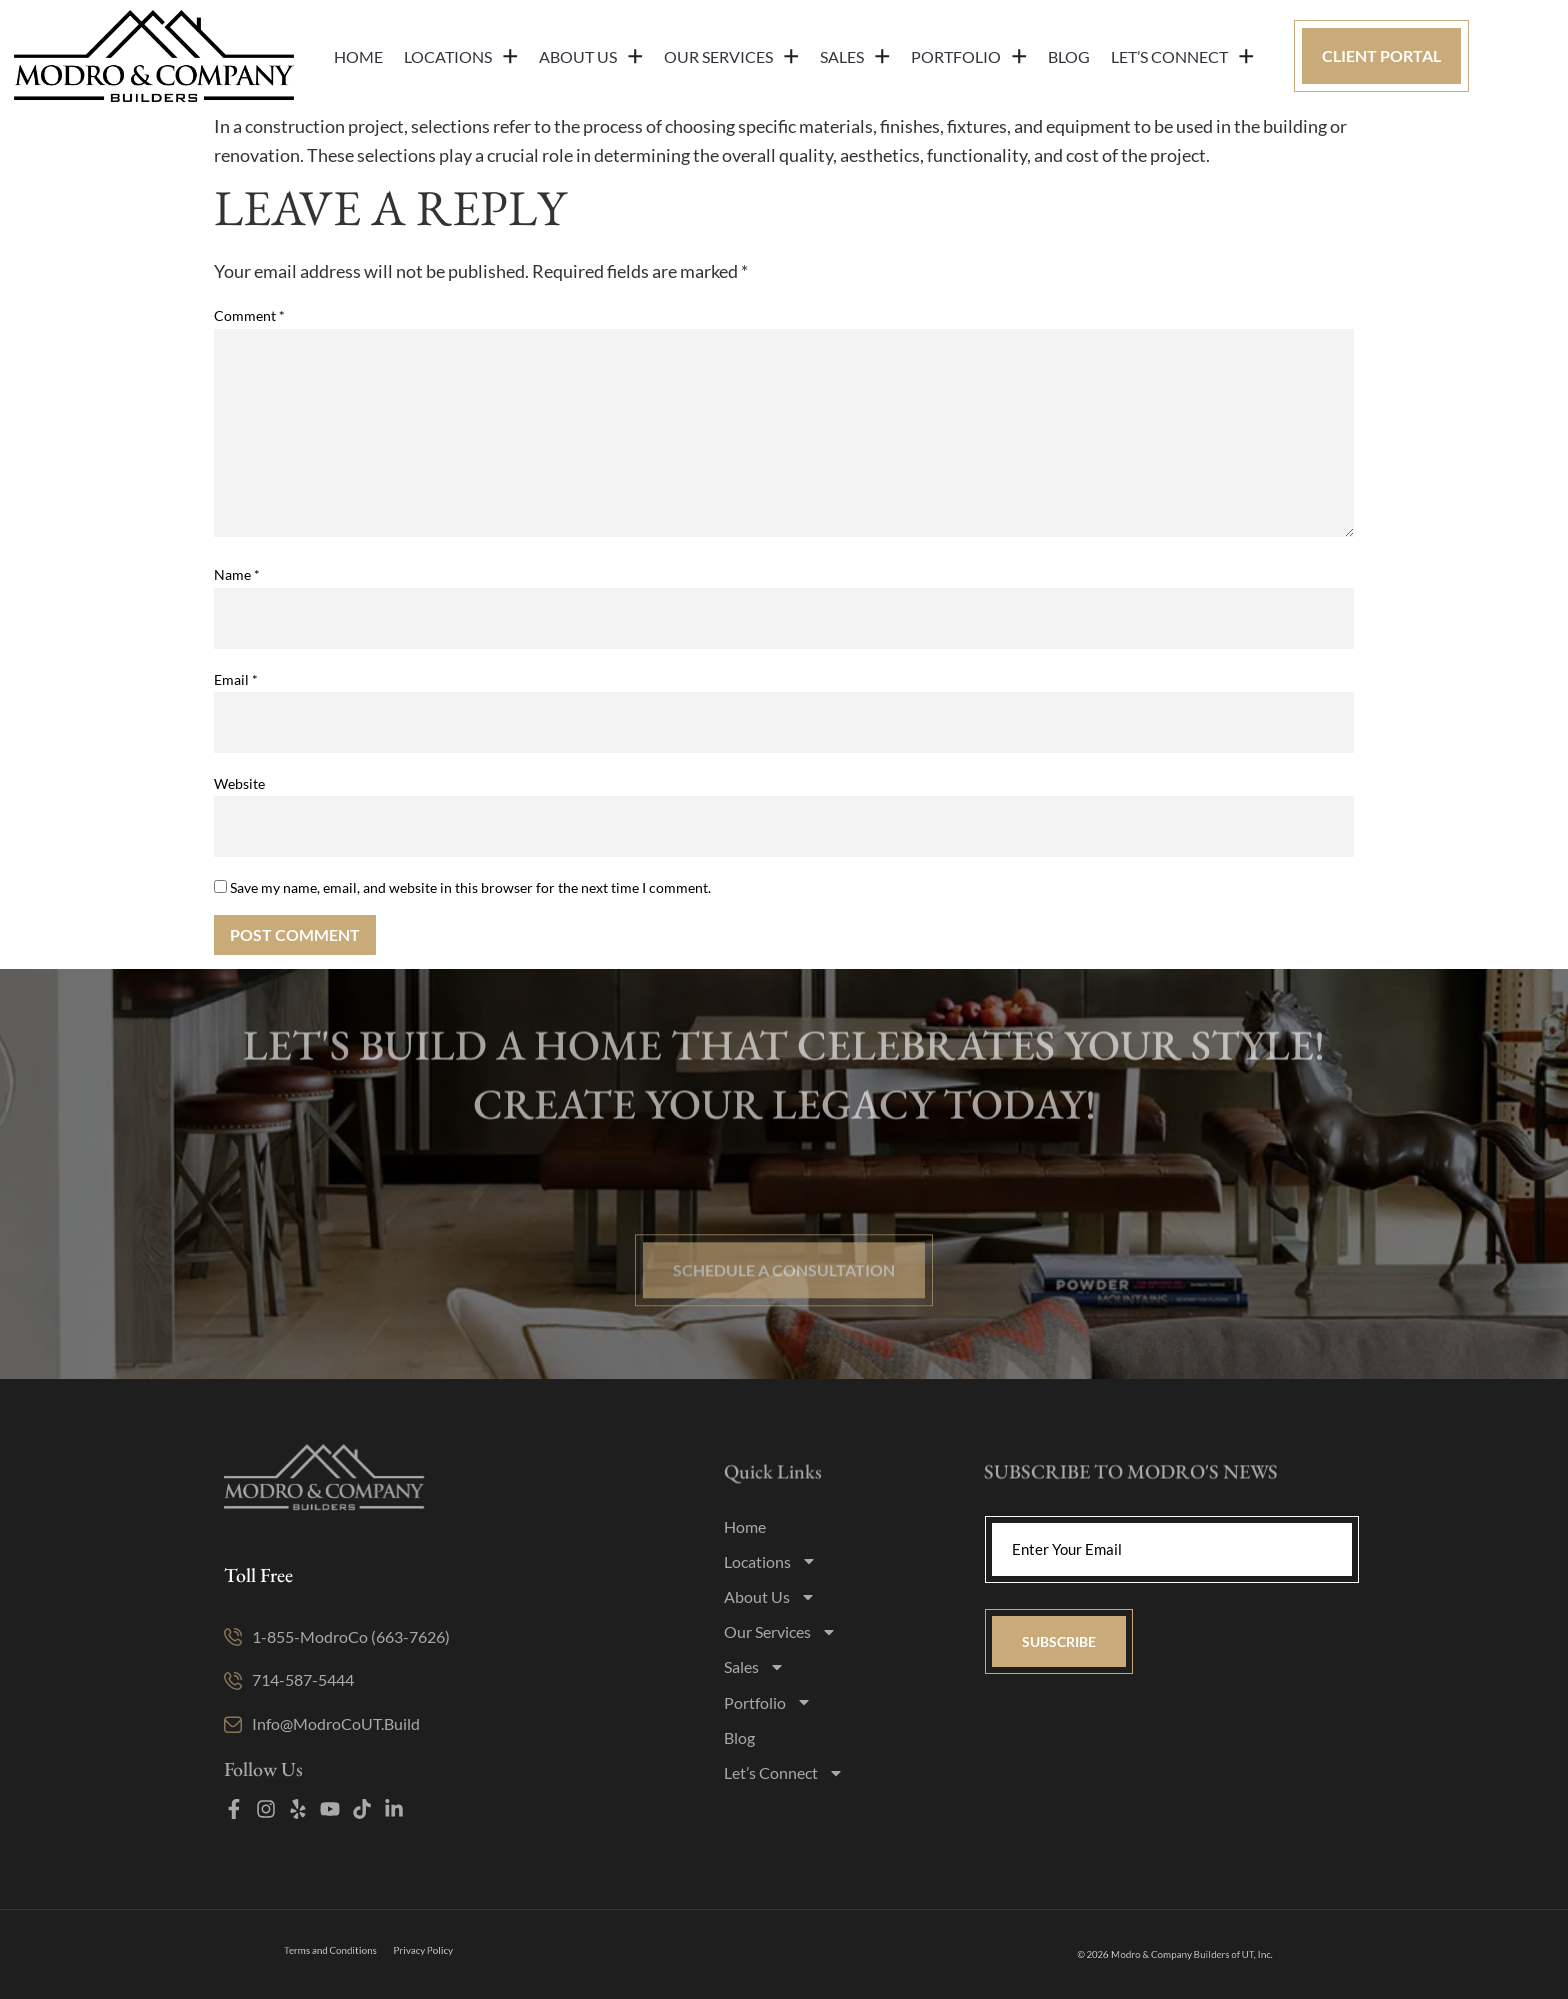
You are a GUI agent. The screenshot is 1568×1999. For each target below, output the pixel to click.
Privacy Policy (402, 1950)
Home (358, 56)
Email (236, 680)
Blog (1069, 56)
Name (237, 575)
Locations (461, 56)
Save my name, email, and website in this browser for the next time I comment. (470, 888)
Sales (855, 56)
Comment (249, 316)
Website (239, 784)
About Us (591, 56)
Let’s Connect (1182, 56)
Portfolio (969, 56)
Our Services (731, 56)
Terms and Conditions (345, 1950)
